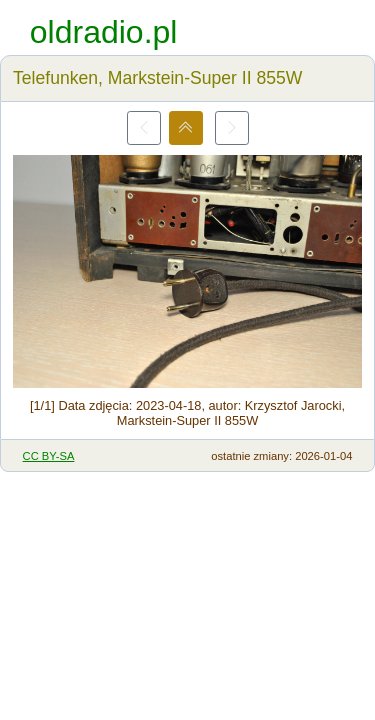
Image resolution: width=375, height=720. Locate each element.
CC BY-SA (49, 456)
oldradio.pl (104, 32)
